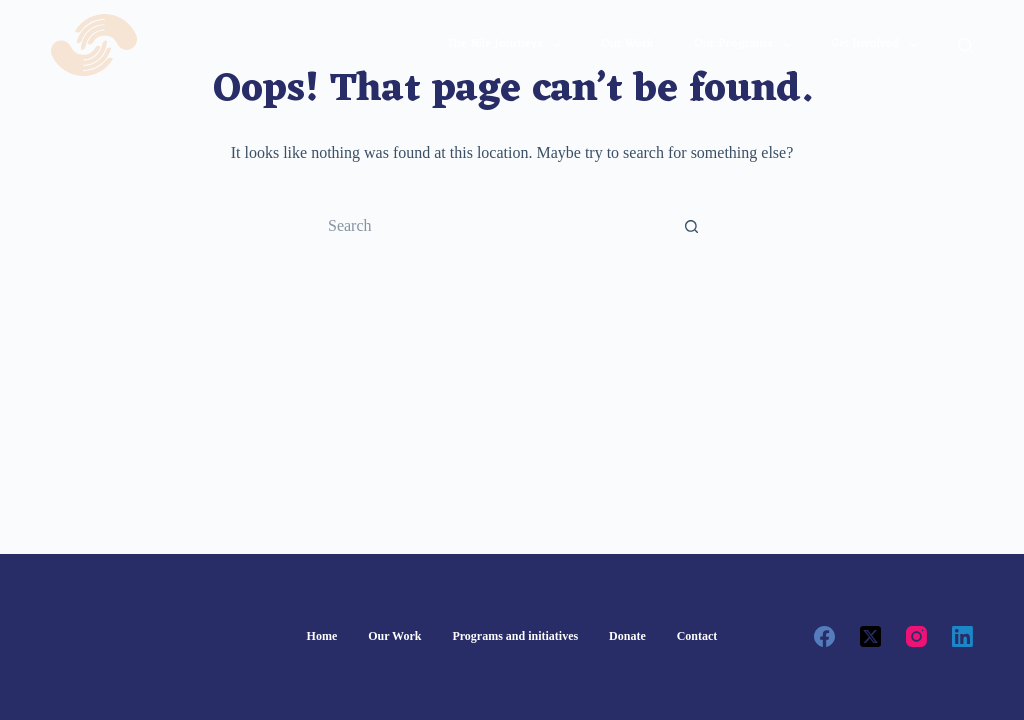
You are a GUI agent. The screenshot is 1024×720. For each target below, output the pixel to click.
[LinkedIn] (962, 636)
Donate (627, 636)
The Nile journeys (508, 45)
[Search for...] (492, 226)
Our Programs (746, 45)
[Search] (965, 45)
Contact (697, 636)
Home (322, 636)
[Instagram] (916, 636)
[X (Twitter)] (870, 636)
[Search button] (692, 226)
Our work (627, 44)
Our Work (394, 636)
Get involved (878, 45)
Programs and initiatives (515, 636)
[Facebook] (824, 636)
